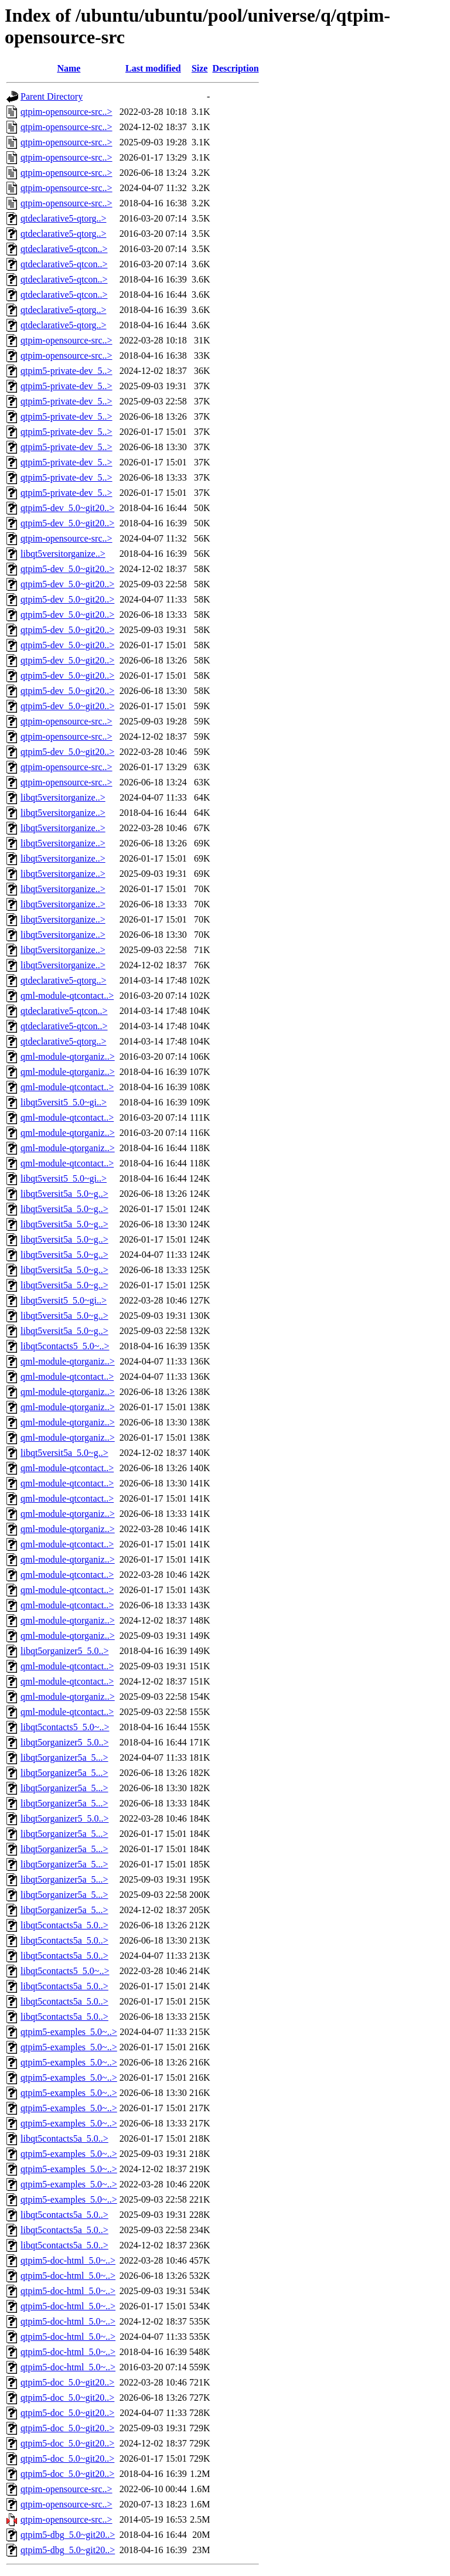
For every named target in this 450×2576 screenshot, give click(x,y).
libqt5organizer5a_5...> (64, 1757)
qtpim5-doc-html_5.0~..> (68, 2260)
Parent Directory (52, 96)
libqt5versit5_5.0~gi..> (64, 1102)
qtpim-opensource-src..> (66, 112)
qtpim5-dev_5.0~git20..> (67, 508)
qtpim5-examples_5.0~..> (69, 2032)
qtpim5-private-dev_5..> (66, 371)
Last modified (153, 68)
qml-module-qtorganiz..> (68, 1056)
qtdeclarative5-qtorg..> (63, 218)
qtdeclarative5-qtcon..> (64, 249)
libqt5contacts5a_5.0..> (64, 1925)
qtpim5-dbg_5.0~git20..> (68, 2535)
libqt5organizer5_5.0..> (64, 1651)
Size (200, 68)
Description (235, 68)
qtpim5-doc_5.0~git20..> (67, 2382)
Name (68, 68)
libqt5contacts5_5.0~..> (65, 1346)
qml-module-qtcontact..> (67, 996)
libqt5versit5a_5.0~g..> (64, 1194)
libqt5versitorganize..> (63, 554)
